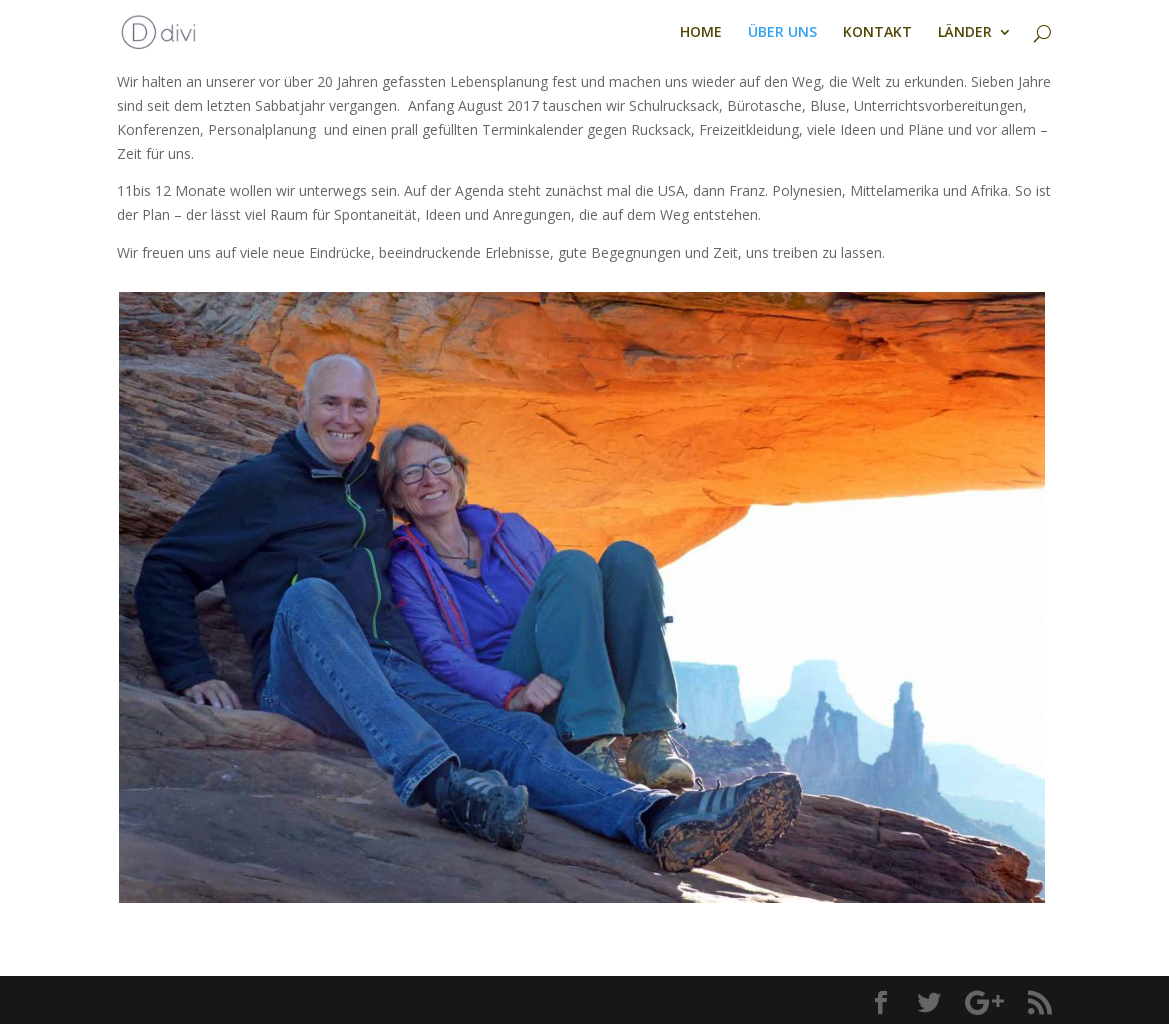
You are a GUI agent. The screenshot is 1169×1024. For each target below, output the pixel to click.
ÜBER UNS (782, 33)
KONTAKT (877, 33)
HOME (701, 33)
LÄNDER (965, 33)
